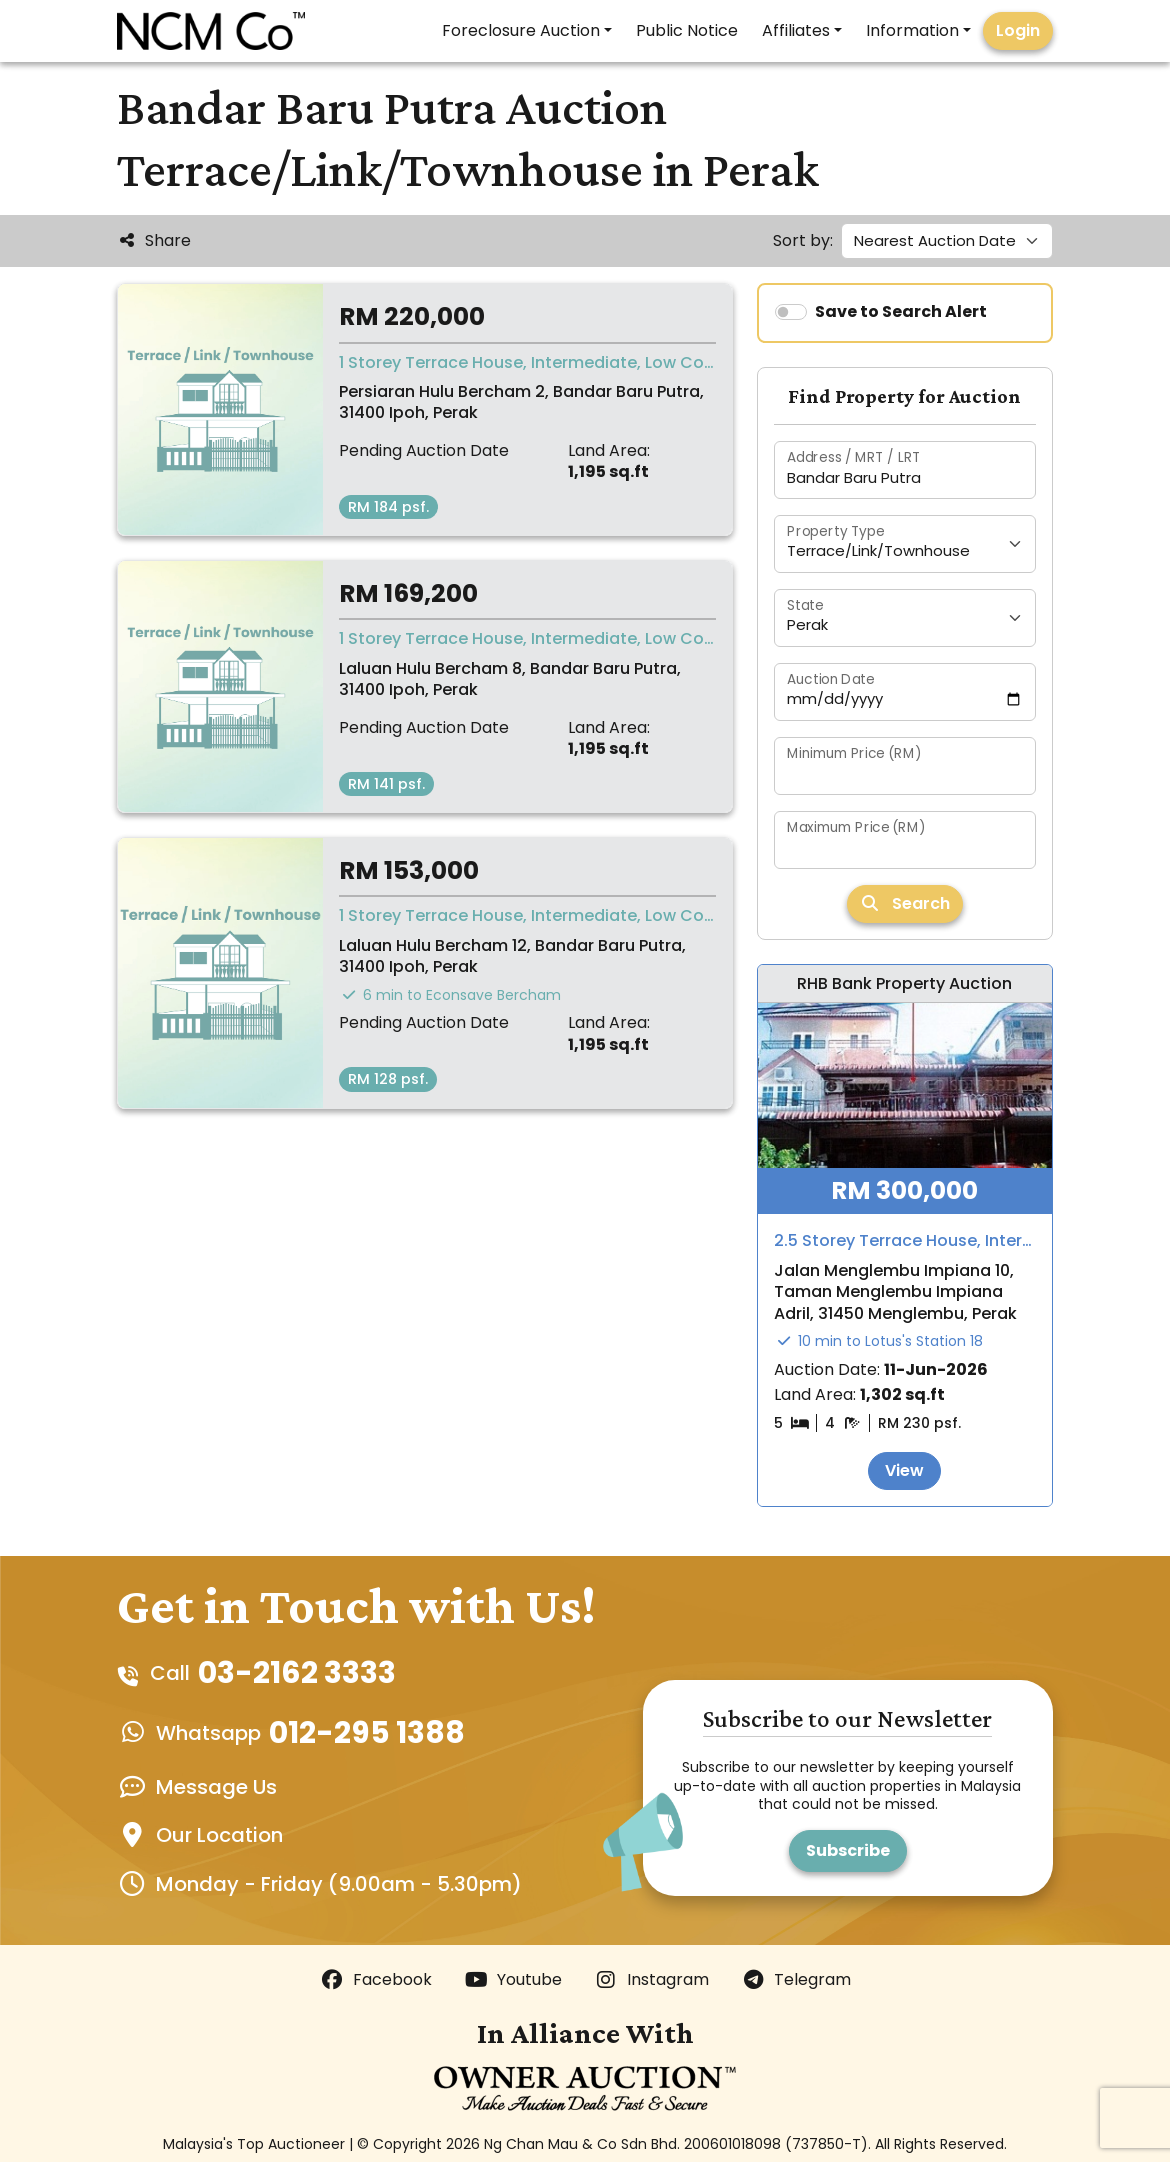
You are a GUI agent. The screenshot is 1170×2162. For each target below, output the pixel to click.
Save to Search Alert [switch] (901, 311)
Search (905, 903)
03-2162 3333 (297, 1673)
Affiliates (796, 30)
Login (1018, 30)
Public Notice (687, 30)
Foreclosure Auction (521, 30)
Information (912, 30)
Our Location (219, 1835)
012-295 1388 (367, 1733)
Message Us (216, 1787)
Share (154, 240)
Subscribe (848, 1850)
